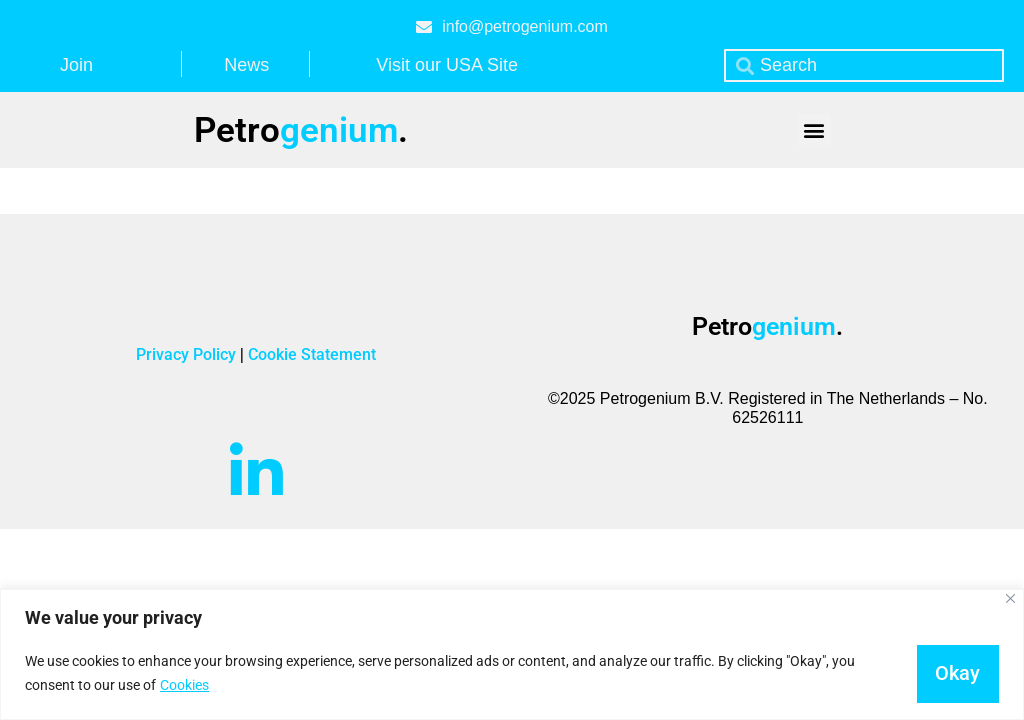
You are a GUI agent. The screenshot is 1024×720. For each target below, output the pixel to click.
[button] (814, 130)
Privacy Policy (188, 354)
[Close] (1010, 598)
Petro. (301, 130)
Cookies (184, 685)
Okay (956, 673)
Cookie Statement (312, 354)
